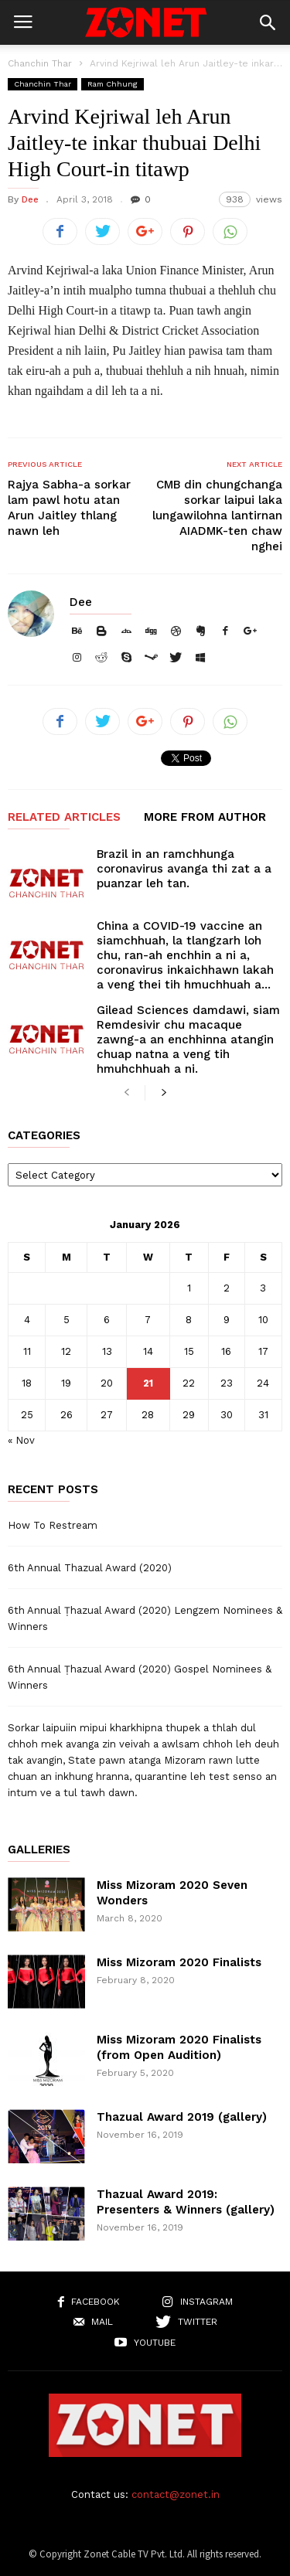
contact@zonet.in (175, 2494)
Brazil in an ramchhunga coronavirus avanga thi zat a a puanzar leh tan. (184, 868)
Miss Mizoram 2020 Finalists (179, 1962)
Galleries (39, 1850)
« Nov (21, 1440)
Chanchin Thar (40, 63)
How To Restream (52, 1525)
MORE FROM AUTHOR (205, 818)
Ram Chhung (112, 84)
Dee (30, 199)
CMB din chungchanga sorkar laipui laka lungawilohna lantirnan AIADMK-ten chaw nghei (217, 515)
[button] (267, 22)
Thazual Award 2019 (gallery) (182, 2117)
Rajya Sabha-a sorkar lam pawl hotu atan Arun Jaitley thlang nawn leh (69, 508)
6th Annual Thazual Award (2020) (90, 1568)
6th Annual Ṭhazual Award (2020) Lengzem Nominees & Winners (145, 1618)
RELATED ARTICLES (64, 818)
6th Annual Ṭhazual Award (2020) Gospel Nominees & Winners (139, 1677)
